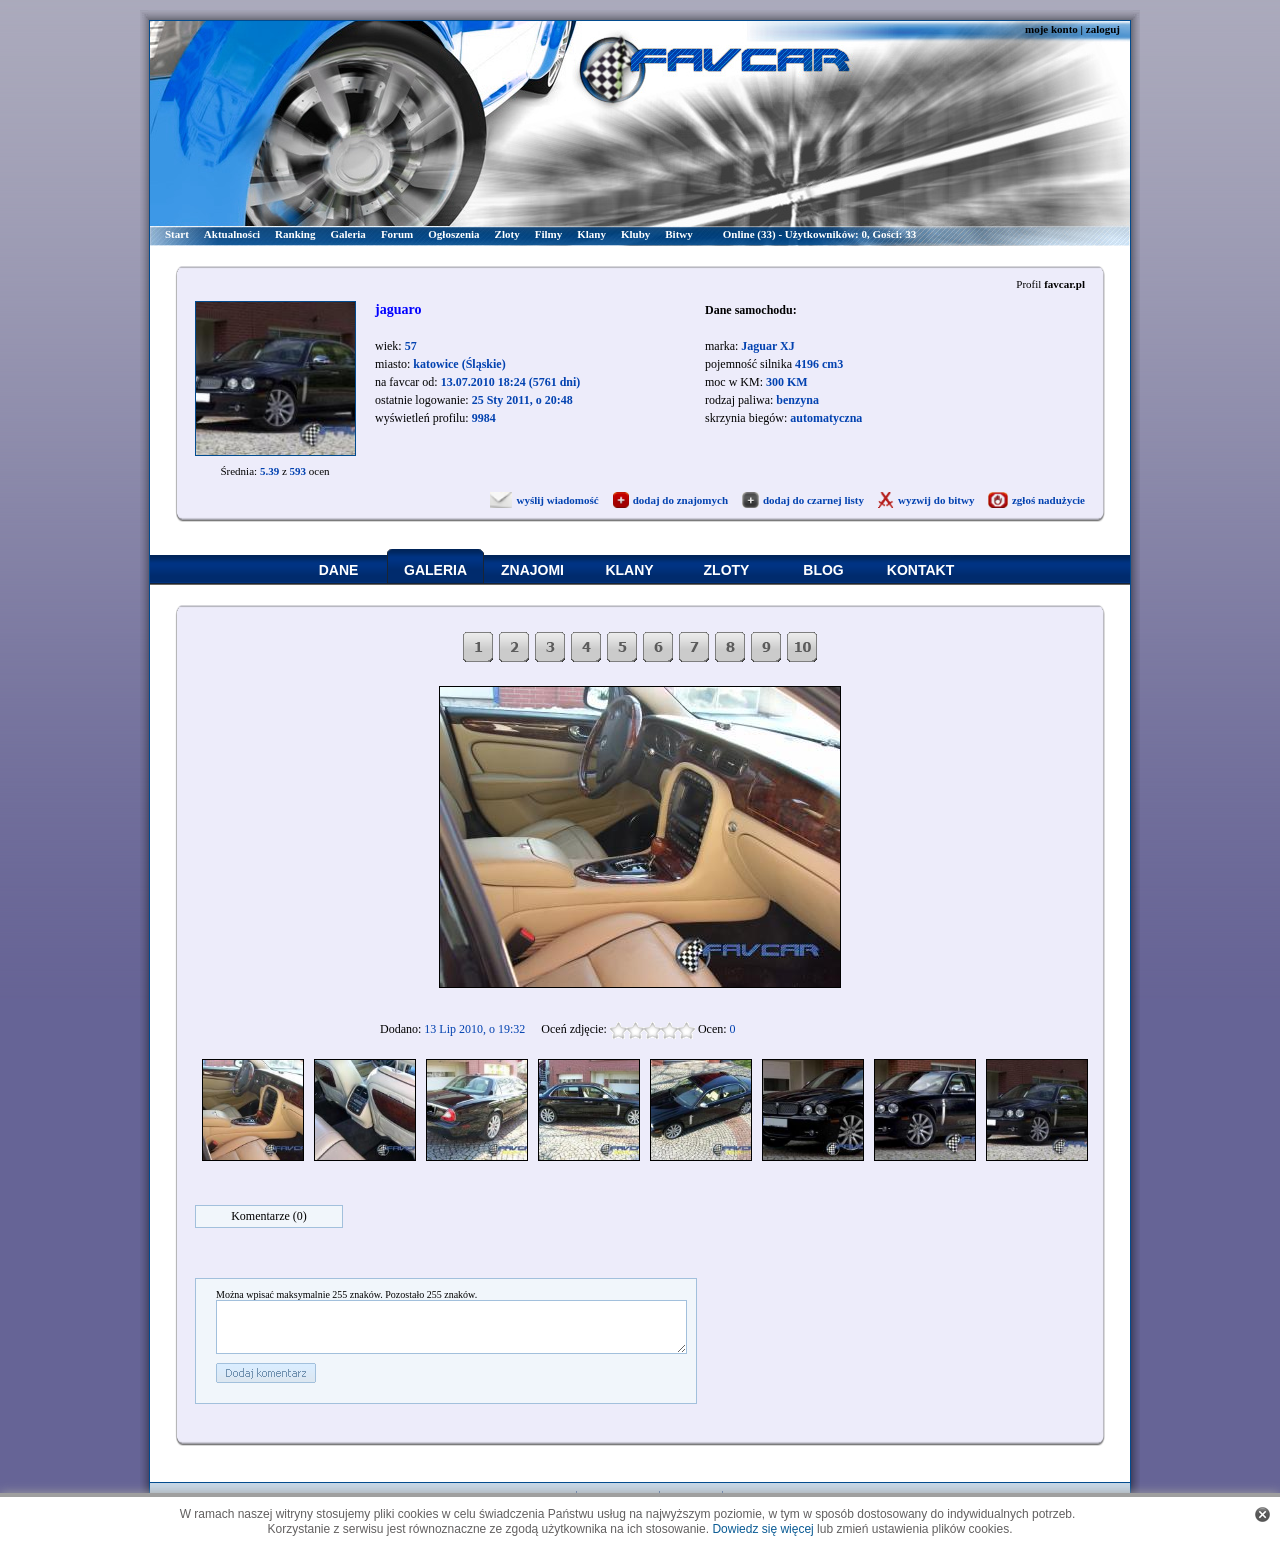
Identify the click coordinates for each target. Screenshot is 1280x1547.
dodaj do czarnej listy (813, 500)
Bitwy (679, 234)
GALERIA (435, 570)
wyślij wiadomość (557, 500)
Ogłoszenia (453, 234)
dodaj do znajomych (680, 500)
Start (177, 234)
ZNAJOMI (532, 570)
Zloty (507, 234)
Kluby (635, 234)
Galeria (347, 234)
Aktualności (232, 234)
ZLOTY (727, 570)
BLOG (823, 570)
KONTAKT (920, 570)
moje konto (1051, 29)
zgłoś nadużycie (1048, 500)
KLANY (629, 570)
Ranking (295, 234)
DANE (339, 570)
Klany (591, 234)
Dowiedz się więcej (762, 1529)
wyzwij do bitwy (936, 500)
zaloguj (1103, 29)
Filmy (549, 234)
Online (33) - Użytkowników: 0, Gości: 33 (819, 234)
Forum (397, 234)
